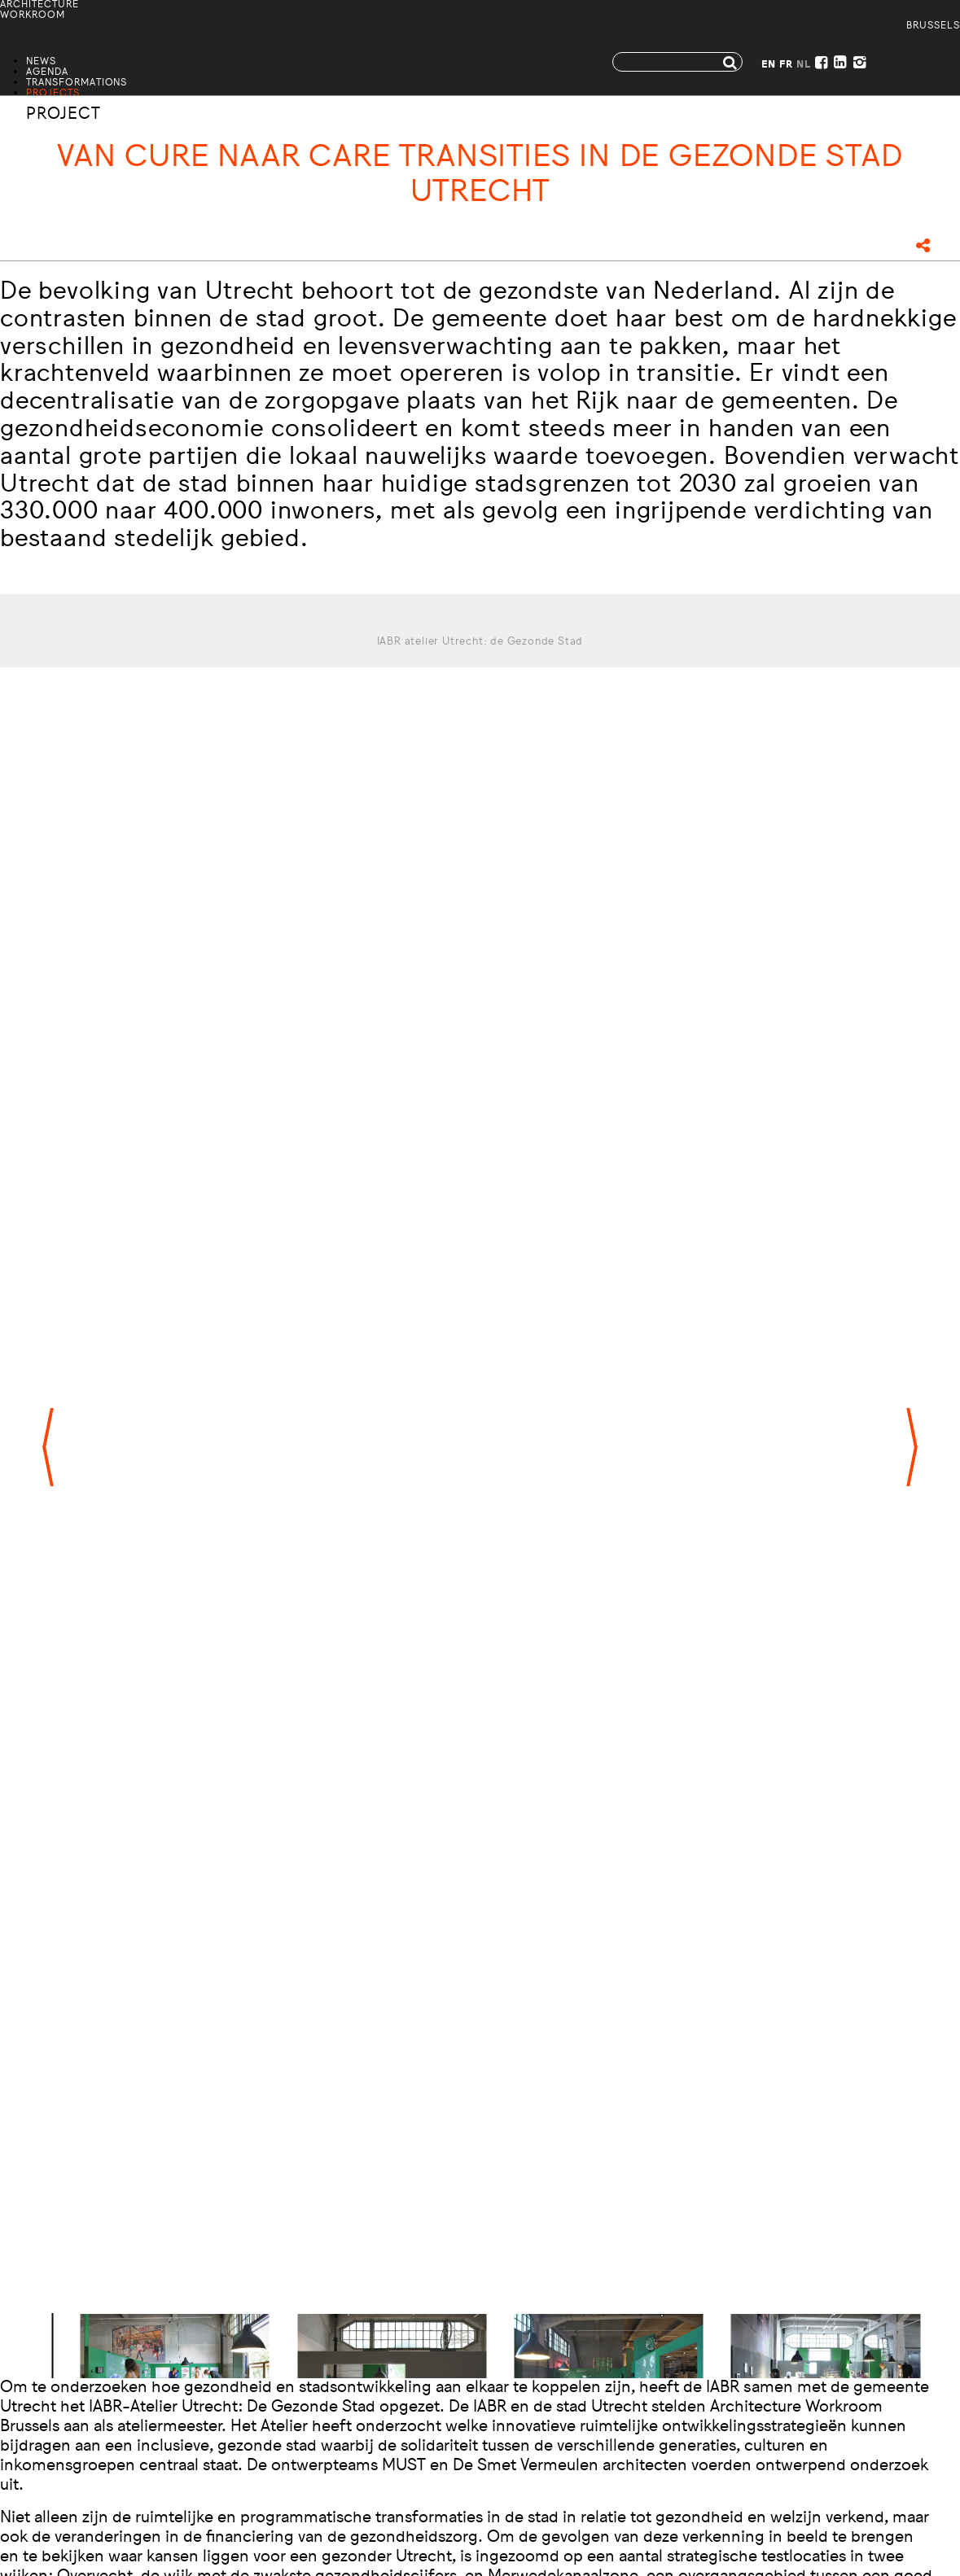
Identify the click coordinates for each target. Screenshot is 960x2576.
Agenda (47, 73)
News (41, 62)
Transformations (76, 83)
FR (786, 65)
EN (768, 65)
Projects (53, 94)
